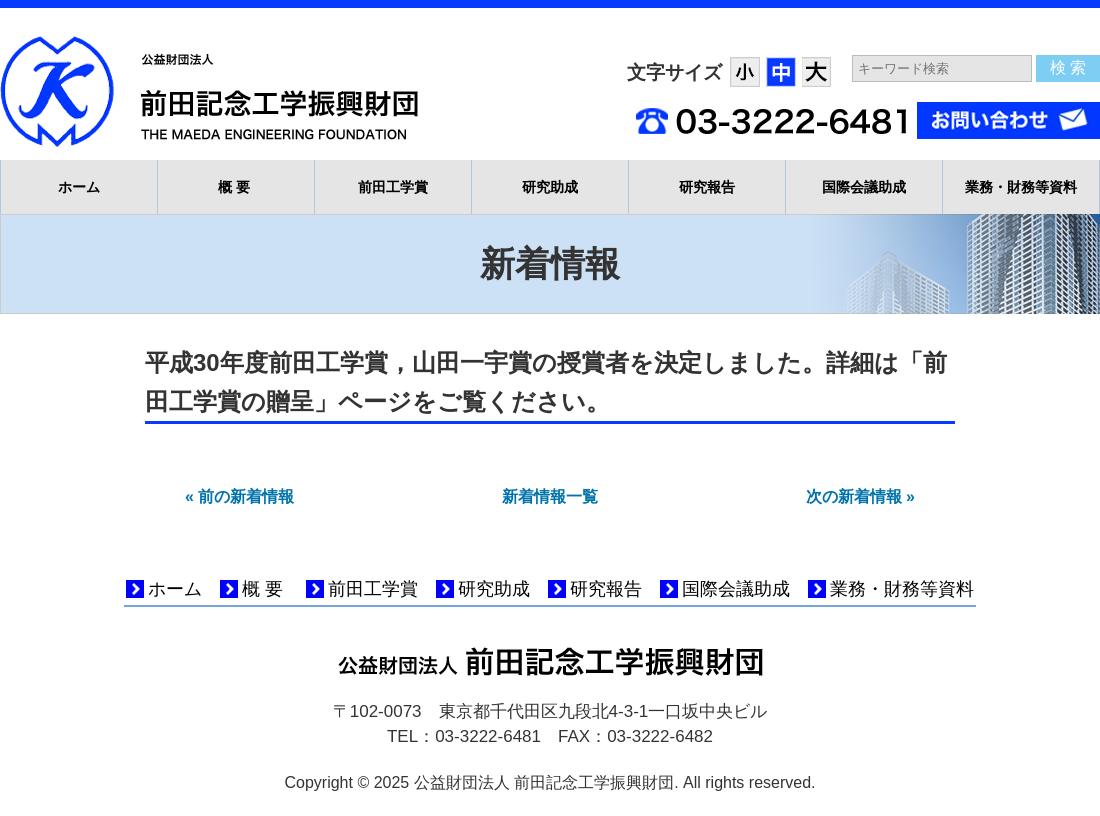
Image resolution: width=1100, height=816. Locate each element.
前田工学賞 (393, 187)
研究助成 (550, 187)
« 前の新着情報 (239, 496)
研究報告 (707, 187)
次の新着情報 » (860, 496)
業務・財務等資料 (1021, 187)
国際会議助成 (864, 187)
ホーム (79, 187)
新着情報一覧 (550, 496)
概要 (236, 187)
